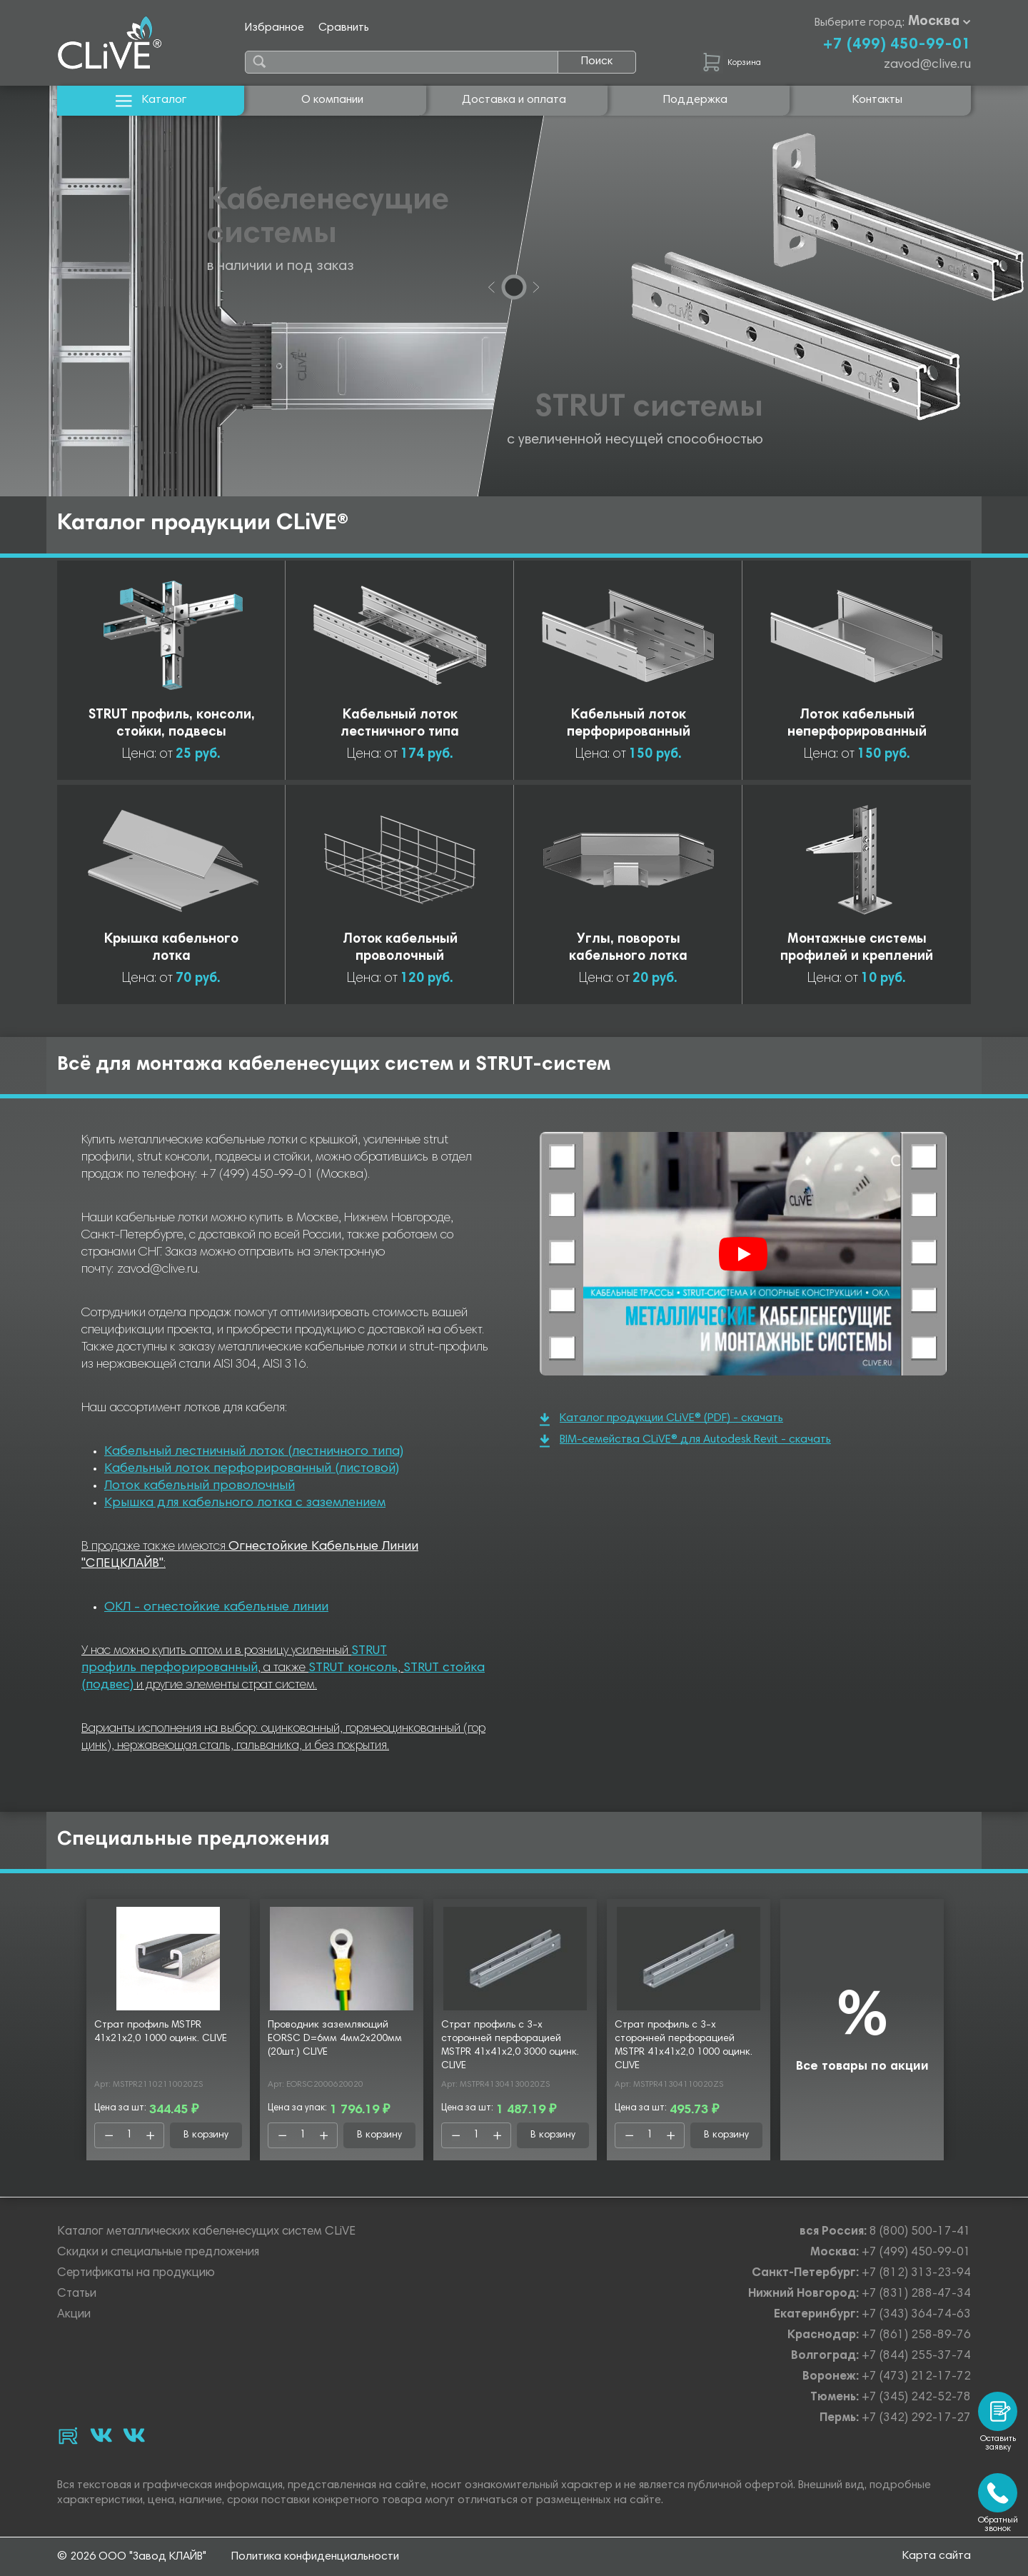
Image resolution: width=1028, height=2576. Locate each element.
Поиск (597, 61)
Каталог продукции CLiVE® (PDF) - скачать (661, 1419)
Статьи (76, 2294)
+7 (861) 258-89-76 (916, 2336)
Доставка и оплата (514, 100)
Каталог (151, 100)
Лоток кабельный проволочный (199, 1486)
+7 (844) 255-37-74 (916, 2356)
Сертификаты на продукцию (136, 2273)
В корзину (205, 2135)
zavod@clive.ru (927, 65)
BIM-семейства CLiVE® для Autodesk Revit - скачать (685, 1441)
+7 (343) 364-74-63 (916, 2315)
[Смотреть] (743, 1254)
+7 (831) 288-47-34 (916, 2294)
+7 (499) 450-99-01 (896, 45)
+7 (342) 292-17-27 (916, 2418)
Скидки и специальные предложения (158, 2253)
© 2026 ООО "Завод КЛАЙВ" (131, 2556)
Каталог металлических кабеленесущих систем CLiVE (206, 2232)
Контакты (877, 100)
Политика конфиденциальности (315, 2556)
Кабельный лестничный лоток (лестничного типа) (253, 1451)
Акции (74, 2315)
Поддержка (695, 100)
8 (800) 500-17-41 (920, 2232)
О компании (332, 100)
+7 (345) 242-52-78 (916, 2398)
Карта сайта (936, 2556)
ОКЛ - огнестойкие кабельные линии (216, 1607)
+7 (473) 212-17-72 (916, 2377)
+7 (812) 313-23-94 (916, 2273)
